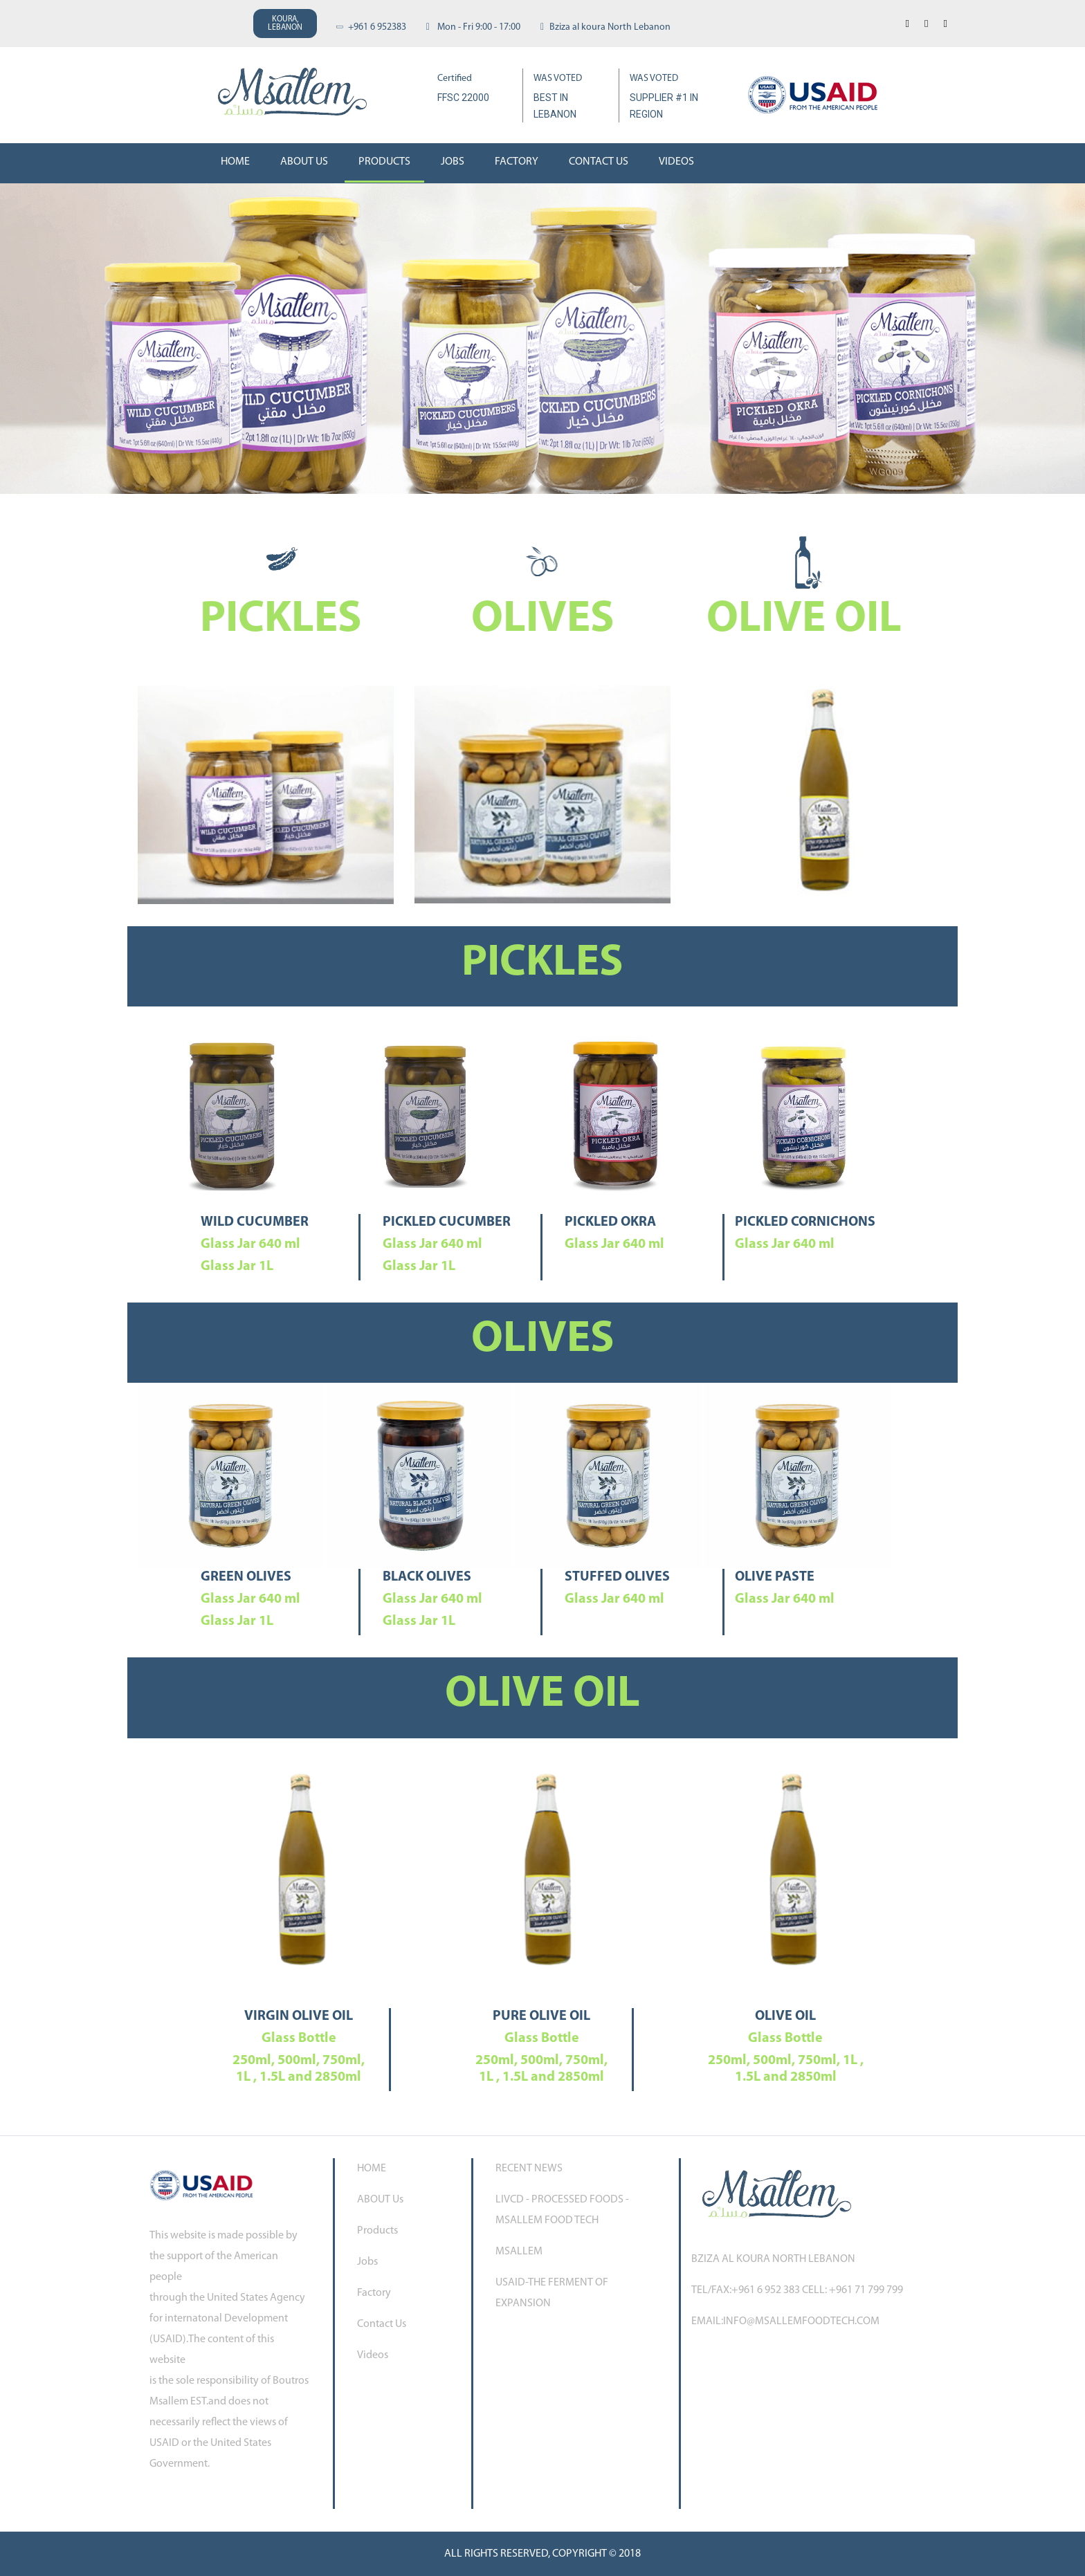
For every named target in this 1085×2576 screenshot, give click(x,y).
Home (235, 161)
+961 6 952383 (371, 27)
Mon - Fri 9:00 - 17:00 (473, 27)
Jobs (452, 161)
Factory (516, 161)
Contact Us (598, 161)
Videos (676, 161)
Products (384, 161)
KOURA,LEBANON (285, 23)
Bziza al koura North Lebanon (605, 27)
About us (304, 161)
